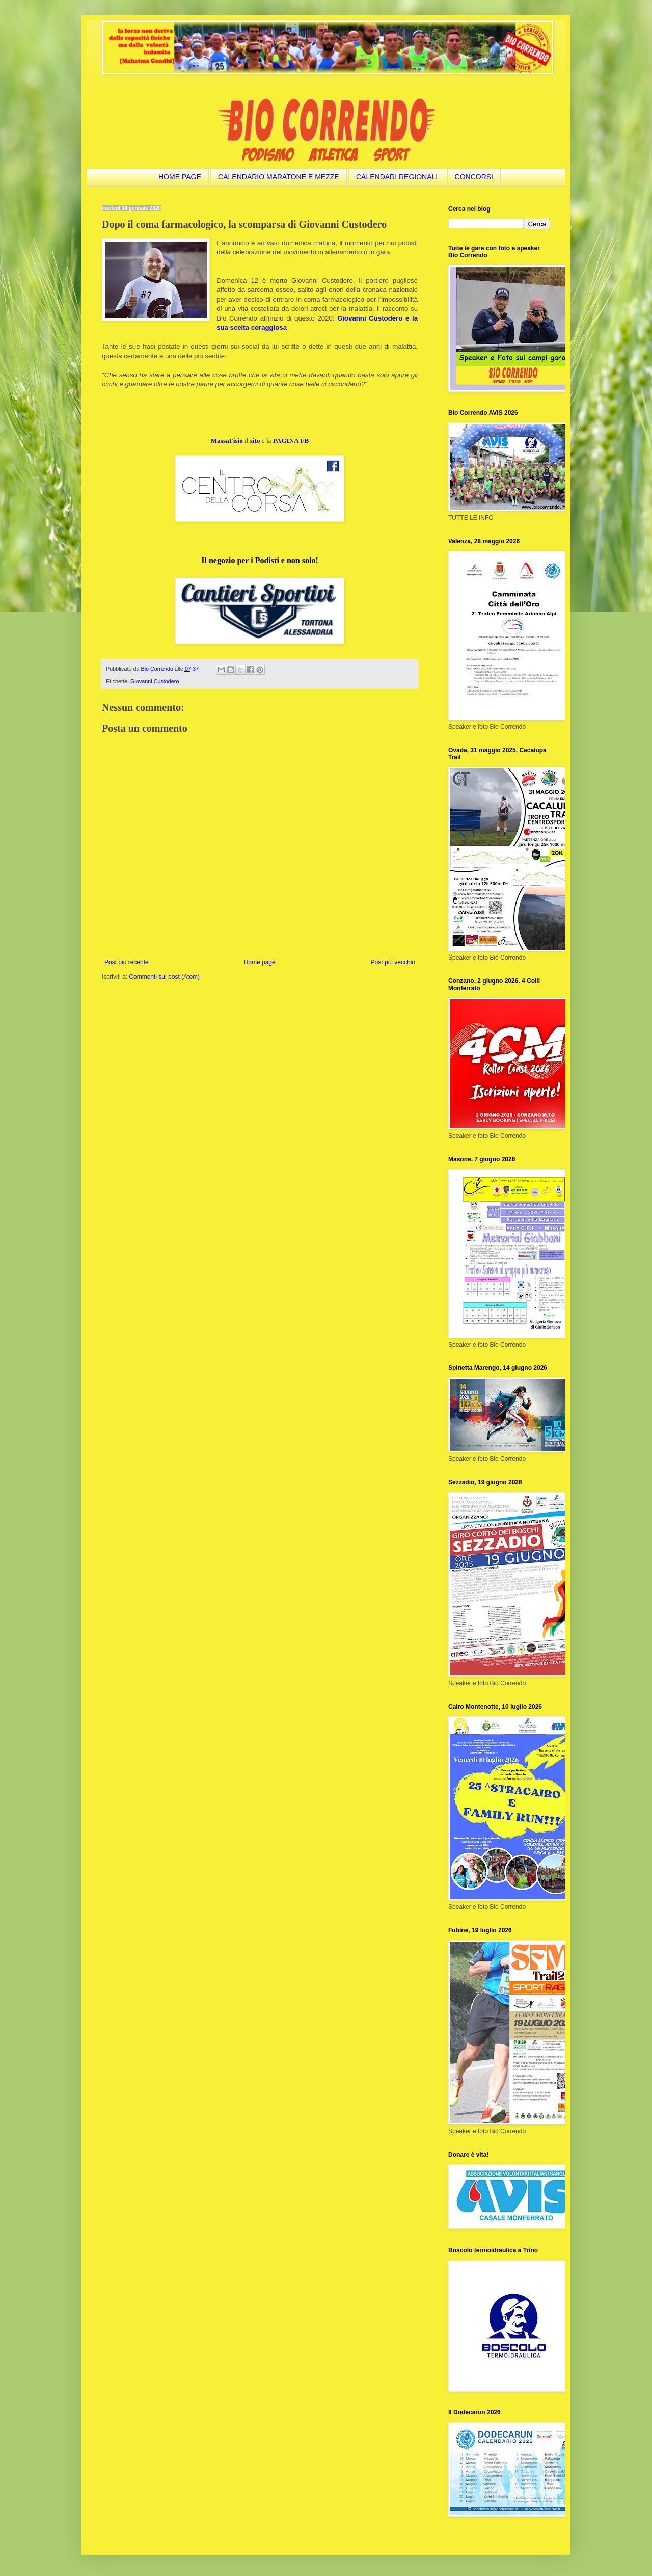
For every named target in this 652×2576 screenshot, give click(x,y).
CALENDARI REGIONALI (397, 177)
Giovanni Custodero (154, 681)
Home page (260, 962)
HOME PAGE (179, 177)
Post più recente (126, 962)
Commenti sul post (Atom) (164, 976)
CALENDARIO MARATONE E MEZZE (278, 177)
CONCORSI (474, 177)
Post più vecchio (393, 962)
